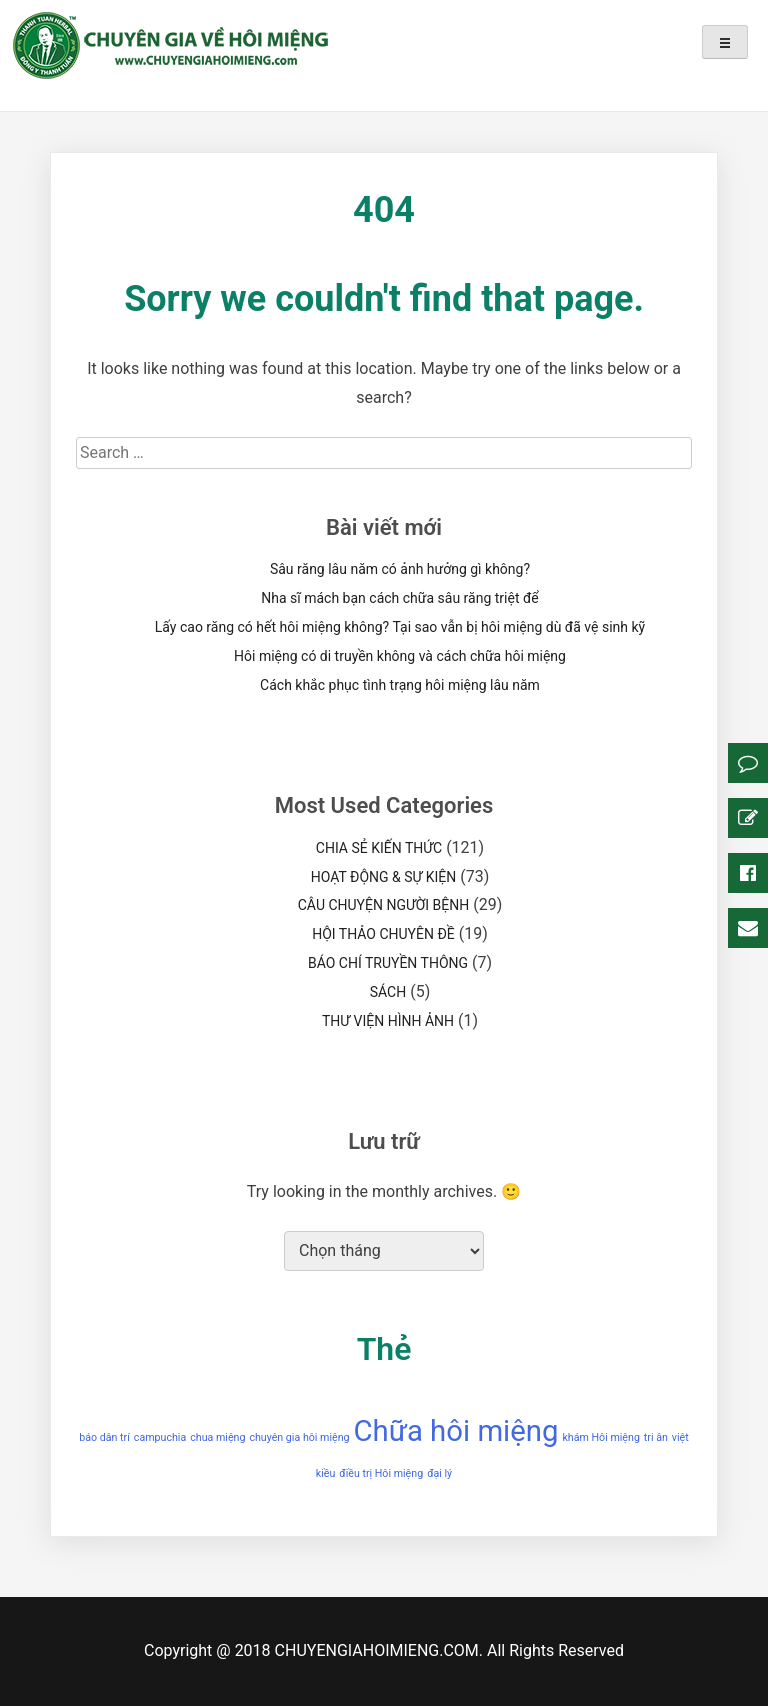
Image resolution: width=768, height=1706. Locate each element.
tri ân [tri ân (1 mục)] (656, 1437)
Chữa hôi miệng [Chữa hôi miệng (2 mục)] (456, 1431)
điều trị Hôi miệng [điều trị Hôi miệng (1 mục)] (381, 1473)
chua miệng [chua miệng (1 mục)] (217, 1437)
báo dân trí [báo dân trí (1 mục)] (104, 1437)
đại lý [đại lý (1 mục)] (439, 1473)
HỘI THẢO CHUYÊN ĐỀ (383, 934)
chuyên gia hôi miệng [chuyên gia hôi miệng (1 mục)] (299, 1437)
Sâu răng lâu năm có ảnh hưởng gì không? (400, 569)
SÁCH (388, 992)
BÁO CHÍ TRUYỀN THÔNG (388, 963)
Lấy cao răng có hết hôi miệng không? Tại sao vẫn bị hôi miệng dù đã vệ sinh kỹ (400, 627)
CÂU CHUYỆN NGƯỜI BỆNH (384, 905)
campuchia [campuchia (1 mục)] (160, 1437)
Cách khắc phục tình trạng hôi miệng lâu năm (400, 685)
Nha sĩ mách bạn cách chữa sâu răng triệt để (399, 598)
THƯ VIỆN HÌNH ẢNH (388, 1021)
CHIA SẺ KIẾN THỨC (379, 848)
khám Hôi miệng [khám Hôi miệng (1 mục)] (600, 1437)
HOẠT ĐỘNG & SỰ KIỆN (384, 877)
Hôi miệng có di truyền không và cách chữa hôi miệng (400, 656)
